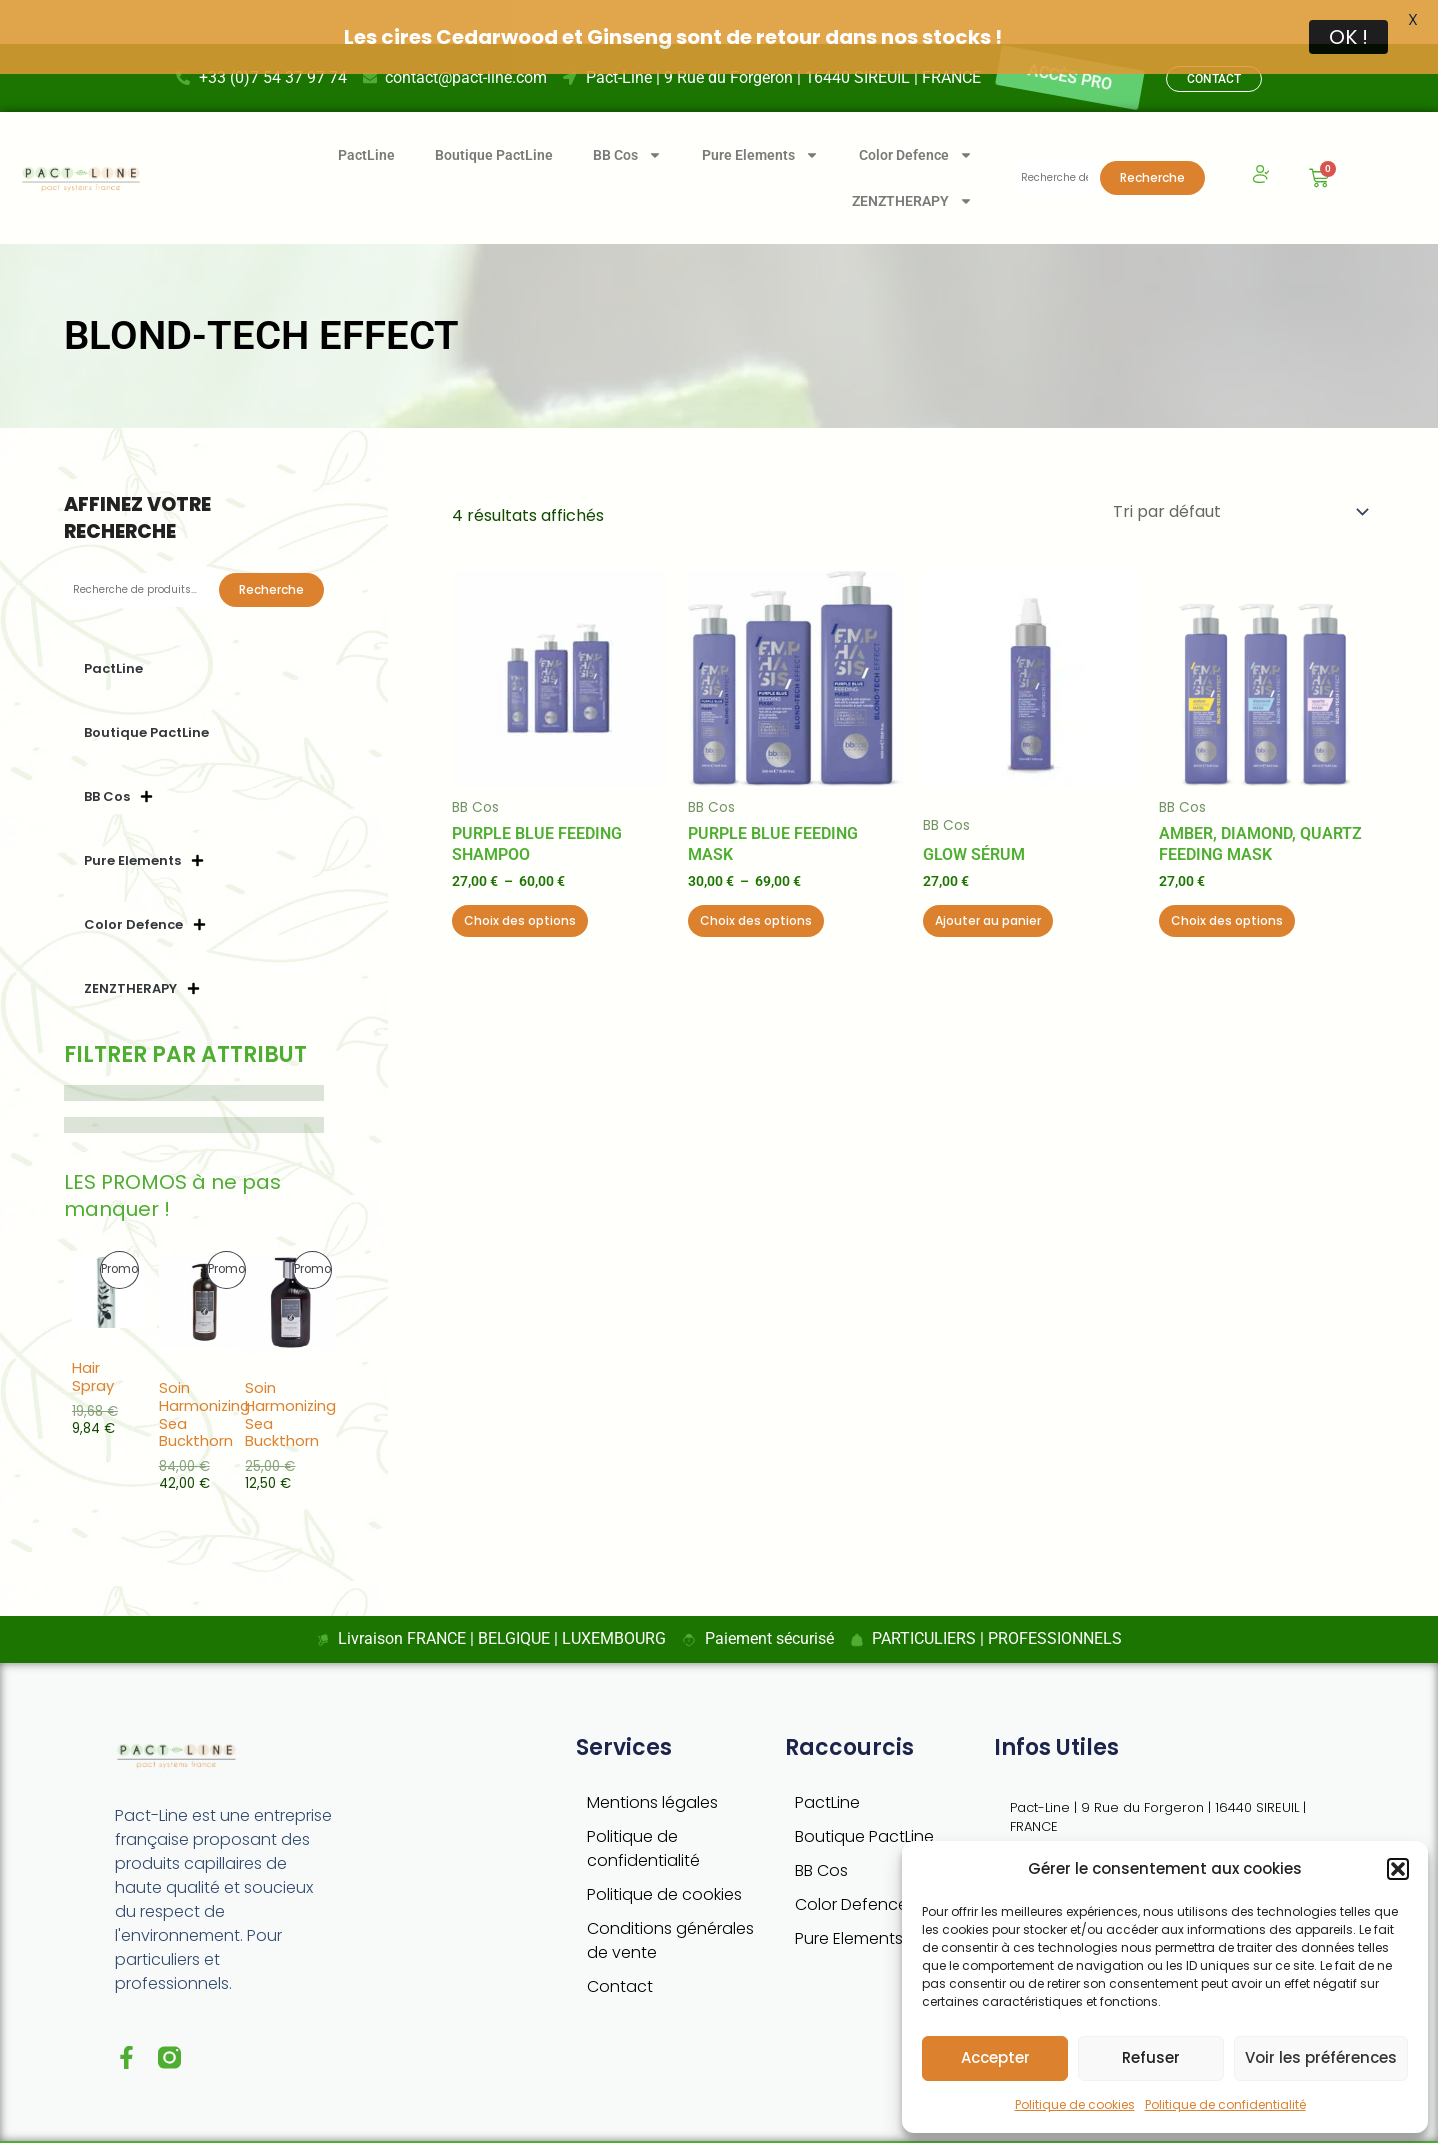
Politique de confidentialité (1225, 2104)
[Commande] (1239, 467)
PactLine (366, 111)
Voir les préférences (1321, 2057)
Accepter (995, 2057)
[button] (1398, 1869)
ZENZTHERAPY (912, 157)
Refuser (1151, 2057)
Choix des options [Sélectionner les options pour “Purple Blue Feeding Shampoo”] (520, 876)
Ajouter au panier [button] (988, 876)
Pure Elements (760, 111)
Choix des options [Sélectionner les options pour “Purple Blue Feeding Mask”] (756, 876)
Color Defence (916, 111)
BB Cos (627, 111)
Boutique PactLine (494, 111)
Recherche (1152, 133)
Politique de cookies (1075, 2104)
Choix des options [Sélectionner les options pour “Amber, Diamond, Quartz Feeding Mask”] (1227, 876)
